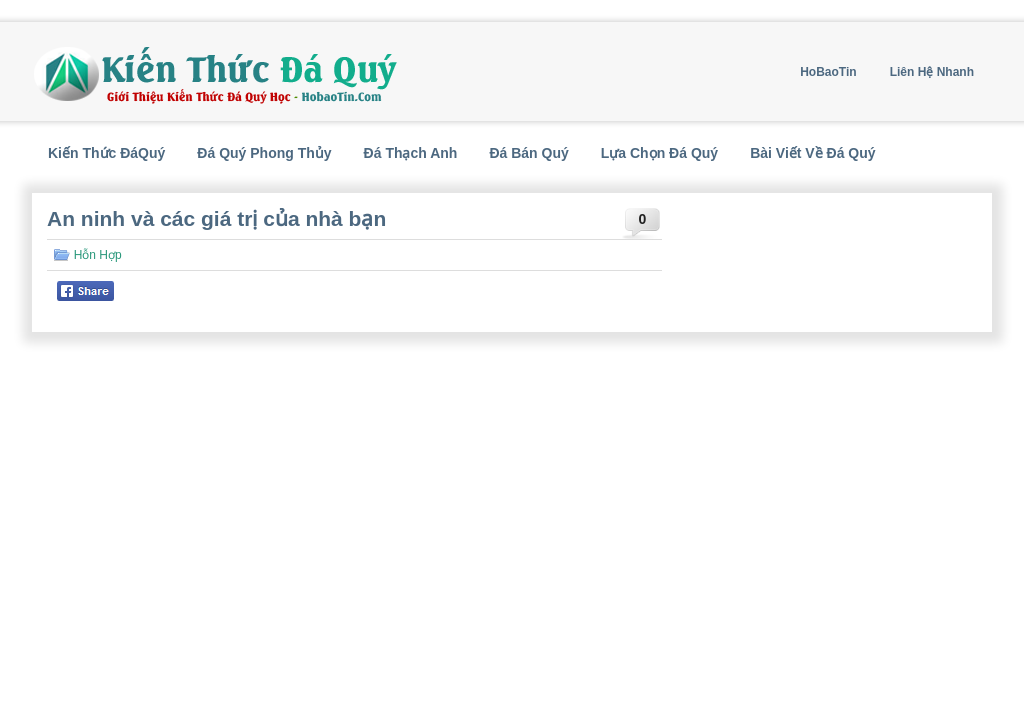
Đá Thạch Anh (411, 153)
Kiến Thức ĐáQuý (106, 153)
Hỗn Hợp (98, 255)
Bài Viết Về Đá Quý (812, 153)
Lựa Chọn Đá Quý (659, 153)
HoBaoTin (828, 72)
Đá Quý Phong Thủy (264, 153)
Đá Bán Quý (528, 153)
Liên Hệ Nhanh (932, 72)
